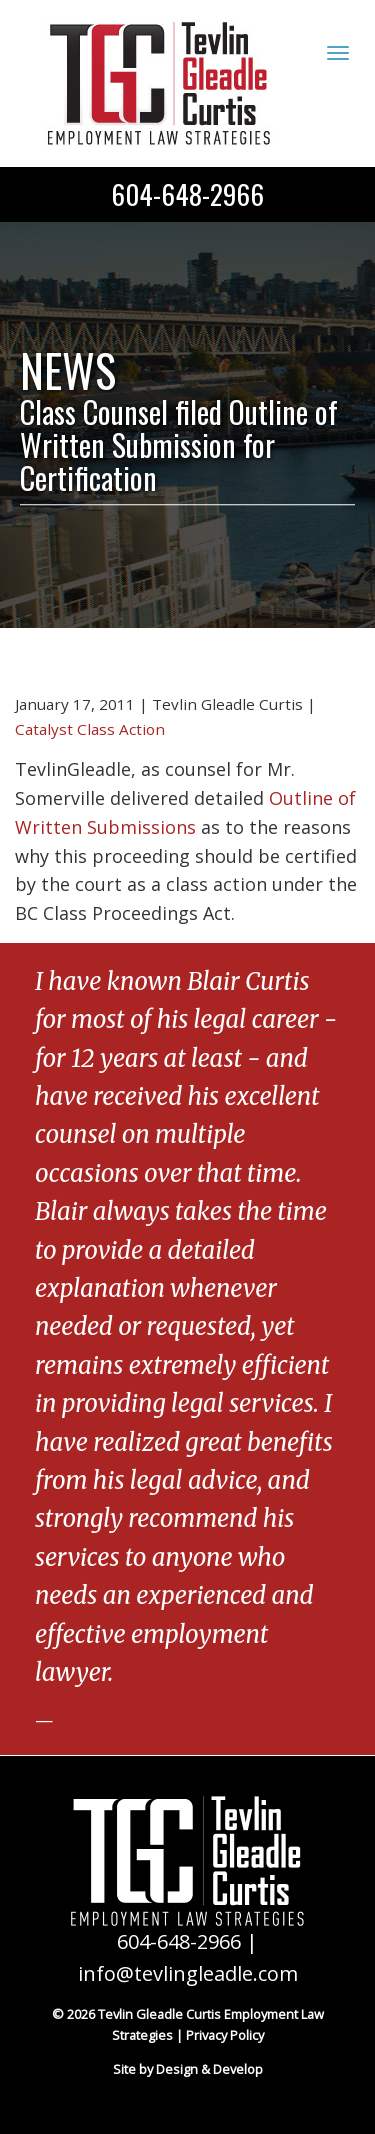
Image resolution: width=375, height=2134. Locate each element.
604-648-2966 (187, 194)
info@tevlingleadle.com (188, 1973)
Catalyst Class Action (90, 729)
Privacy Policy (225, 2035)
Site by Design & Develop (188, 2069)
